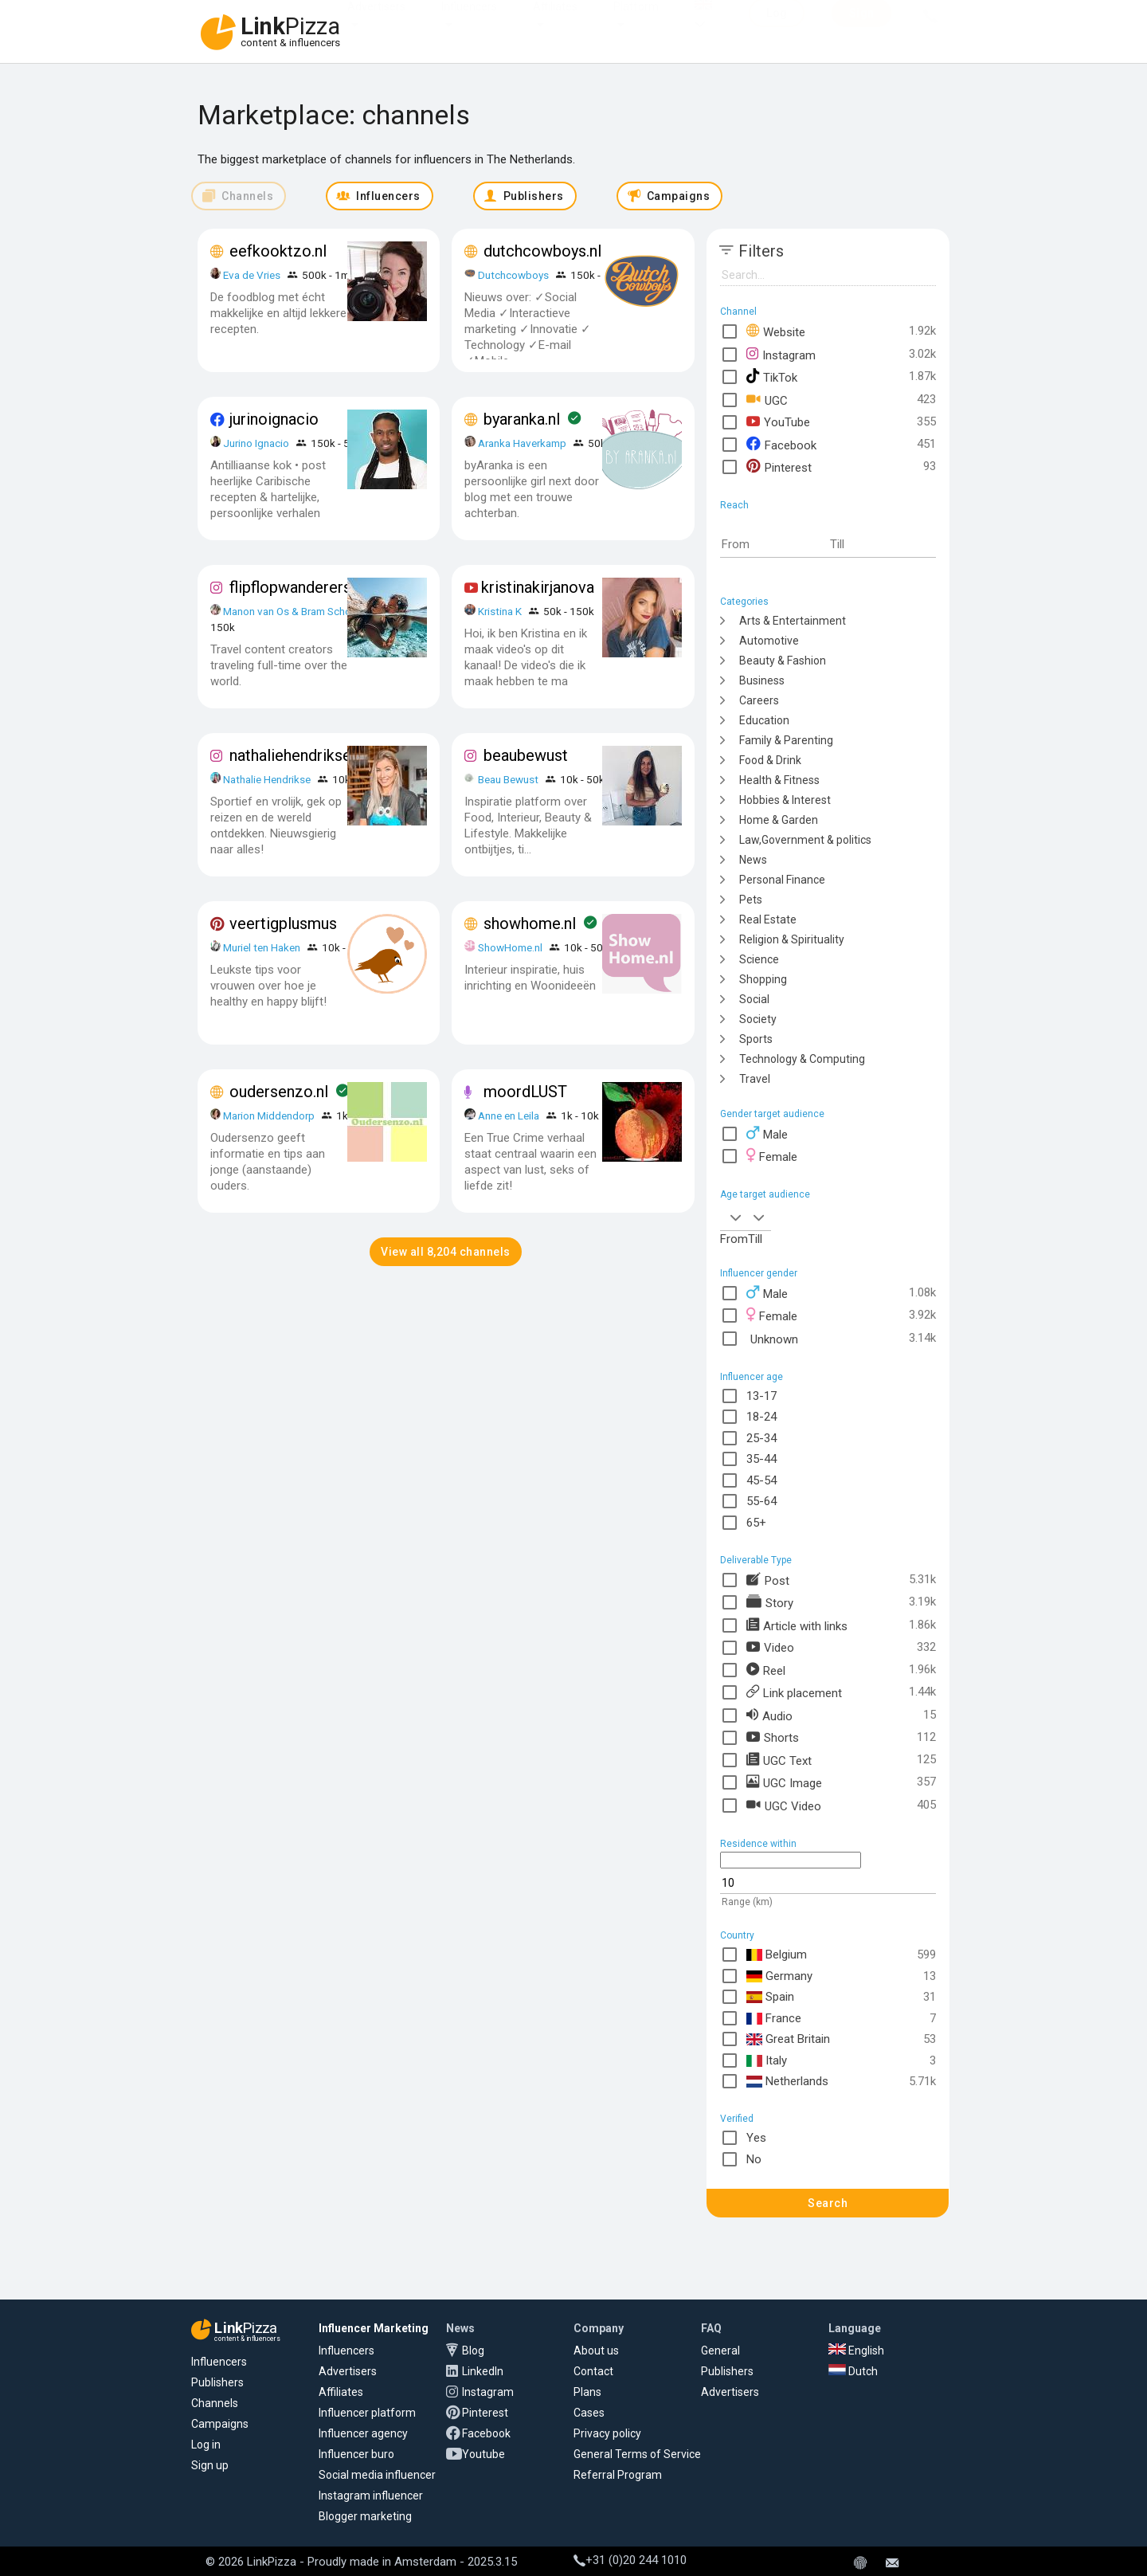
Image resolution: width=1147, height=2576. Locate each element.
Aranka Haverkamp (522, 443)
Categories (744, 601)
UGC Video (783, 1805)
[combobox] (734, 1216)
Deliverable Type (756, 1560)
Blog (473, 2350)
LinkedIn (482, 2371)
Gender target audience (772, 1113)
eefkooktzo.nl (278, 251)
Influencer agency (363, 2433)
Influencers (469, 22)
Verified (737, 2118)
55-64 (761, 1501)
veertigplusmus (283, 923)
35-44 (761, 1459)
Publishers (217, 2382)
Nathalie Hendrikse (267, 779)
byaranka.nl (521, 419)
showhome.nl (529, 923)
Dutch (853, 2371)
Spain (770, 1997)
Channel (738, 311)
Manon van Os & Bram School (291, 611)
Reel (765, 1669)
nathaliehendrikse (290, 755)
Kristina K (500, 611)
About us (596, 2350)
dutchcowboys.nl (542, 251)
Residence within (758, 1843)
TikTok (771, 376)
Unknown (772, 1338)
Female (771, 1156)
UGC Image (784, 1782)
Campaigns (220, 2423)
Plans (587, 2392)
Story (769, 1602)
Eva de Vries (251, 275)
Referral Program (618, 2474)
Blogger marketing (365, 2516)
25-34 (761, 1438)
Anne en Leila (510, 1115)
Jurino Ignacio (256, 443)
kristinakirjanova (537, 587)
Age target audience (765, 1194)
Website (775, 331)
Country (737, 1935)
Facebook (781, 444)
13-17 (761, 1396)
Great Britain (788, 2039)
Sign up (210, 2465)
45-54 (761, 1480)
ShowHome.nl (510, 947)
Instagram (781, 354)
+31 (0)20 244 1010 (630, 2560)
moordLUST (525, 1091)
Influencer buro (356, 2454)
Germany (779, 1976)
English (856, 2350)
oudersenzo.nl (278, 1091)
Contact (593, 2371)
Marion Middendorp (269, 1115)
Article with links (797, 1625)
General (720, 2350)
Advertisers (376, 22)
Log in (206, 2444)
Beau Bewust (508, 779)
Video (770, 1647)
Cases (589, 2412)
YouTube (778, 422)
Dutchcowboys (513, 275)
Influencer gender (758, 1273)
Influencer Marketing (374, 2328)
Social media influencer (377, 2474)
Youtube (483, 2454)
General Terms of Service (637, 2454)
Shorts (772, 1737)
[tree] (828, 849)
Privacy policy (607, 2433)
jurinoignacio (274, 419)
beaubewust (525, 755)
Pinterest (779, 466)
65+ (756, 1522)
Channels (214, 2403)
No (753, 2159)
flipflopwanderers (290, 587)
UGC (767, 399)
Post (767, 1579)
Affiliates (555, 22)
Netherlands (787, 2081)
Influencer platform (367, 2412)
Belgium (777, 1955)
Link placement (794, 1692)
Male (767, 1133)
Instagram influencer (371, 2495)
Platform (636, 22)
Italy (767, 2061)
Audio (769, 1715)
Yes (756, 2138)
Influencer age (751, 1376)
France (774, 2018)
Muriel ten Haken (261, 947)
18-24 (761, 1417)
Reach (734, 505)
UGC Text (779, 1760)
